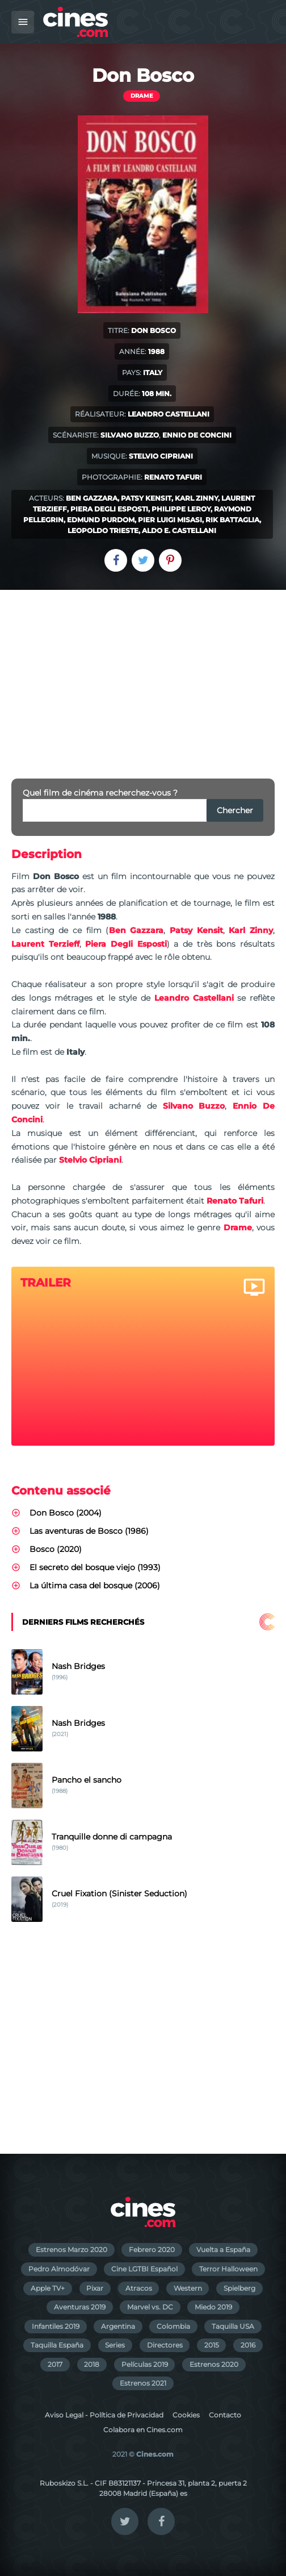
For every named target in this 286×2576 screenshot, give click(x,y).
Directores (165, 2345)
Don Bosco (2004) (66, 1513)
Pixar (94, 2288)
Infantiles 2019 (55, 2326)
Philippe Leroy (181, 509)
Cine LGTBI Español (144, 2269)
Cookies (186, 2415)
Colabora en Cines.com (143, 2429)
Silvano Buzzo (129, 435)
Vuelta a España (223, 2249)
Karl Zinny (196, 498)
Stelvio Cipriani (161, 456)
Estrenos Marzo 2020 (71, 2249)
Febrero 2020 (152, 2249)
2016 (248, 2345)
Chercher (235, 810)
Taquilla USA (233, 2326)
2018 (91, 2364)
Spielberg (239, 2288)
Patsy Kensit (146, 498)
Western (188, 2288)
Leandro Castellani (168, 414)
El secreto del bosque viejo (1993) (95, 1567)
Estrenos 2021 (143, 2383)
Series (115, 2345)
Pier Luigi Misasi (170, 519)
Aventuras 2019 (80, 2307)
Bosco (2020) (56, 1549)
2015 (211, 2345)
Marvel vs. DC (150, 2307)
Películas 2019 (144, 2364)
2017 (55, 2364)
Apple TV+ (48, 2288)
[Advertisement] (143, 675)
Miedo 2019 (213, 2307)
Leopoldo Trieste (103, 530)
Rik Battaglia (232, 519)
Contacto (225, 2415)
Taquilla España (57, 2345)
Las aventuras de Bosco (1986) (89, 1531)
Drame (142, 96)
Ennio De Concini (197, 435)
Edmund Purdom (100, 519)
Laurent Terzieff (45, 944)
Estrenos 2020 (214, 2364)
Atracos (138, 2288)
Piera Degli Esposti (109, 509)
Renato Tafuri (173, 477)
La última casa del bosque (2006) (95, 1585)
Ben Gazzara (91, 498)
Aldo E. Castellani (179, 530)
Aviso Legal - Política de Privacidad (104, 2415)
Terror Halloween (228, 2269)
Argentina (118, 2326)
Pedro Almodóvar (59, 2269)
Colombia (173, 2326)
